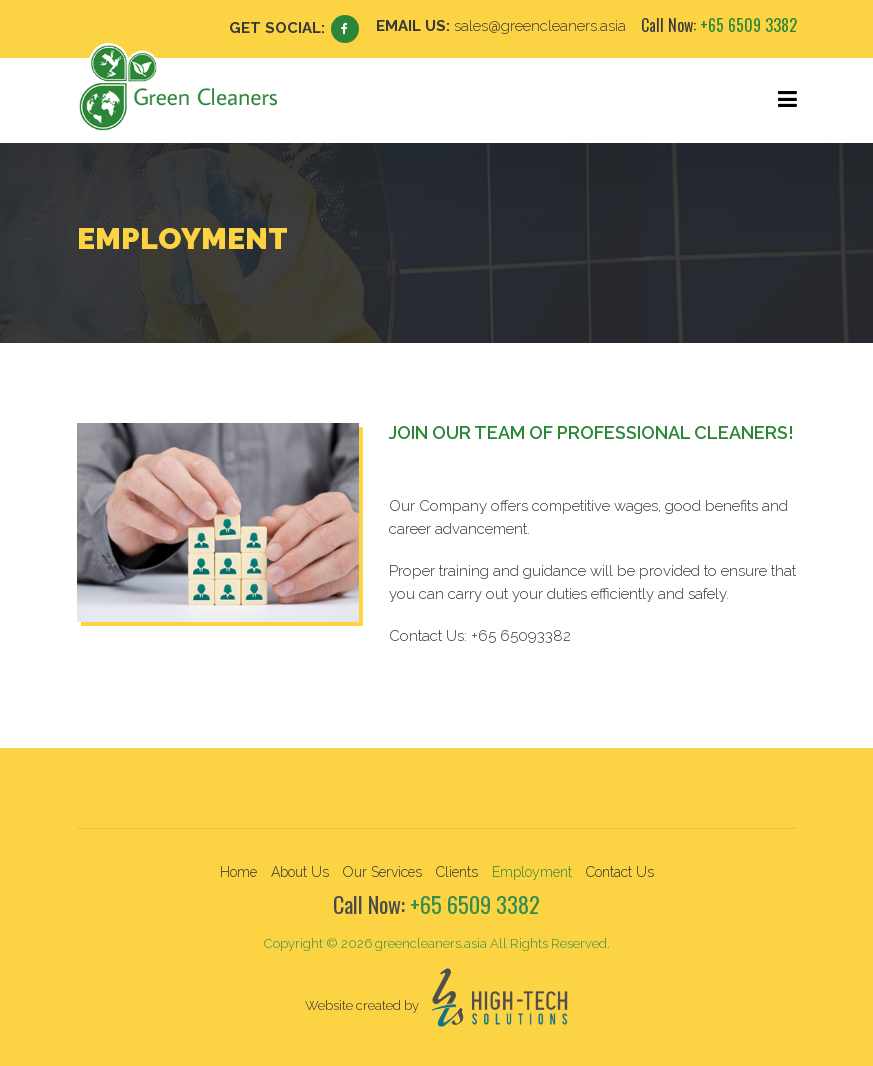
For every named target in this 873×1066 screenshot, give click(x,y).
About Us (300, 872)
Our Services (382, 872)
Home (238, 872)
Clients (457, 872)
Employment (532, 872)
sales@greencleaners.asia (540, 26)
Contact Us (620, 872)
